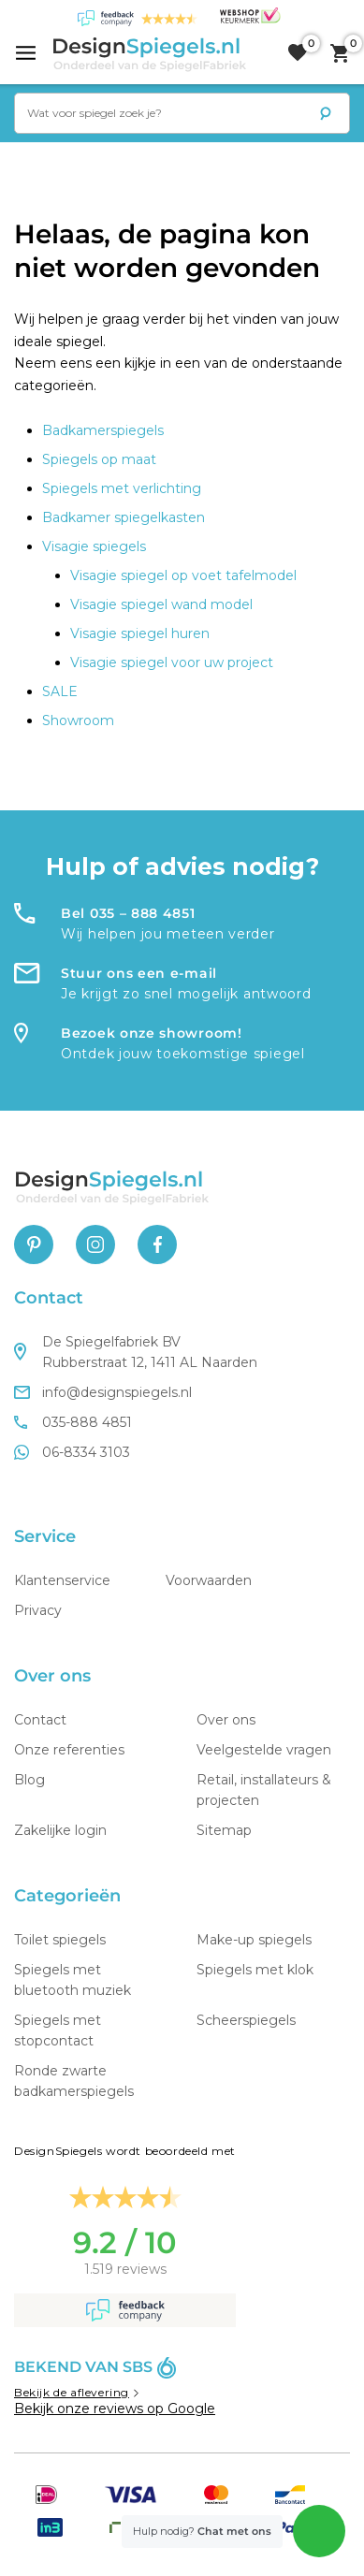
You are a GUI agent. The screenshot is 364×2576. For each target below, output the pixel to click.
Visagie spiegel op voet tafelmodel (183, 575)
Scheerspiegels (246, 2020)
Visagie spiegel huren (140, 633)
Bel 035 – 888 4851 (128, 913)
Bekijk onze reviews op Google (114, 2408)
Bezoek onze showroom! (151, 1033)
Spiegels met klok (255, 1969)
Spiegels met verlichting (121, 488)
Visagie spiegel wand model (161, 604)
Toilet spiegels (60, 1939)
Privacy (38, 1610)
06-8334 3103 (72, 1452)
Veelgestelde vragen (264, 1749)
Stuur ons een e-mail (139, 973)
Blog (29, 1779)
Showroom (78, 720)
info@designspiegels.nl (103, 1392)
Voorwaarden (209, 1580)
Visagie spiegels (94, 546)
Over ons (226, 1719)
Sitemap (224, 1830)
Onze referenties (69, 1749)
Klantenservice (62, 1580)
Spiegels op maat (99, 459)
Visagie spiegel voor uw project (171, 662)
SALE (60, 691)
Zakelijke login (60, 1830)
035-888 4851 (73, 1422)
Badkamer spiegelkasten (123, 517)
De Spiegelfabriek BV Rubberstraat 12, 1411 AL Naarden (135, 1352)
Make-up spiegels (254, 1939)
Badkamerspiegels (103, 430)
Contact (40, 1719)
